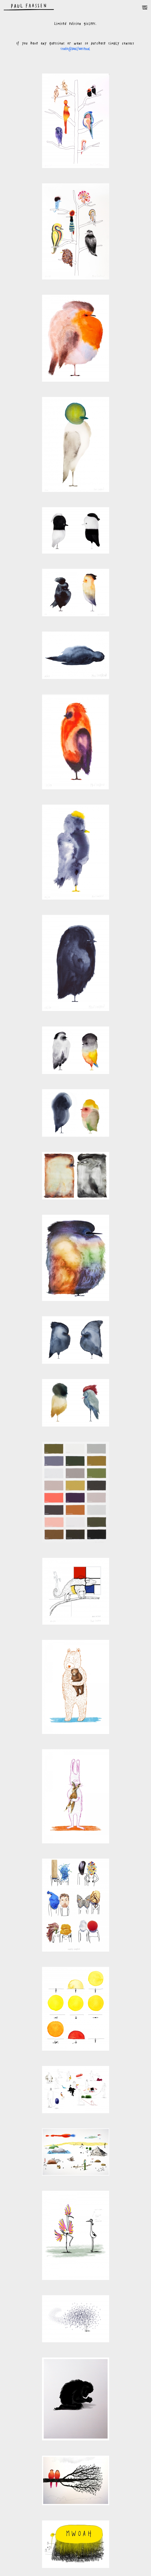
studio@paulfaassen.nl (75, 49)
